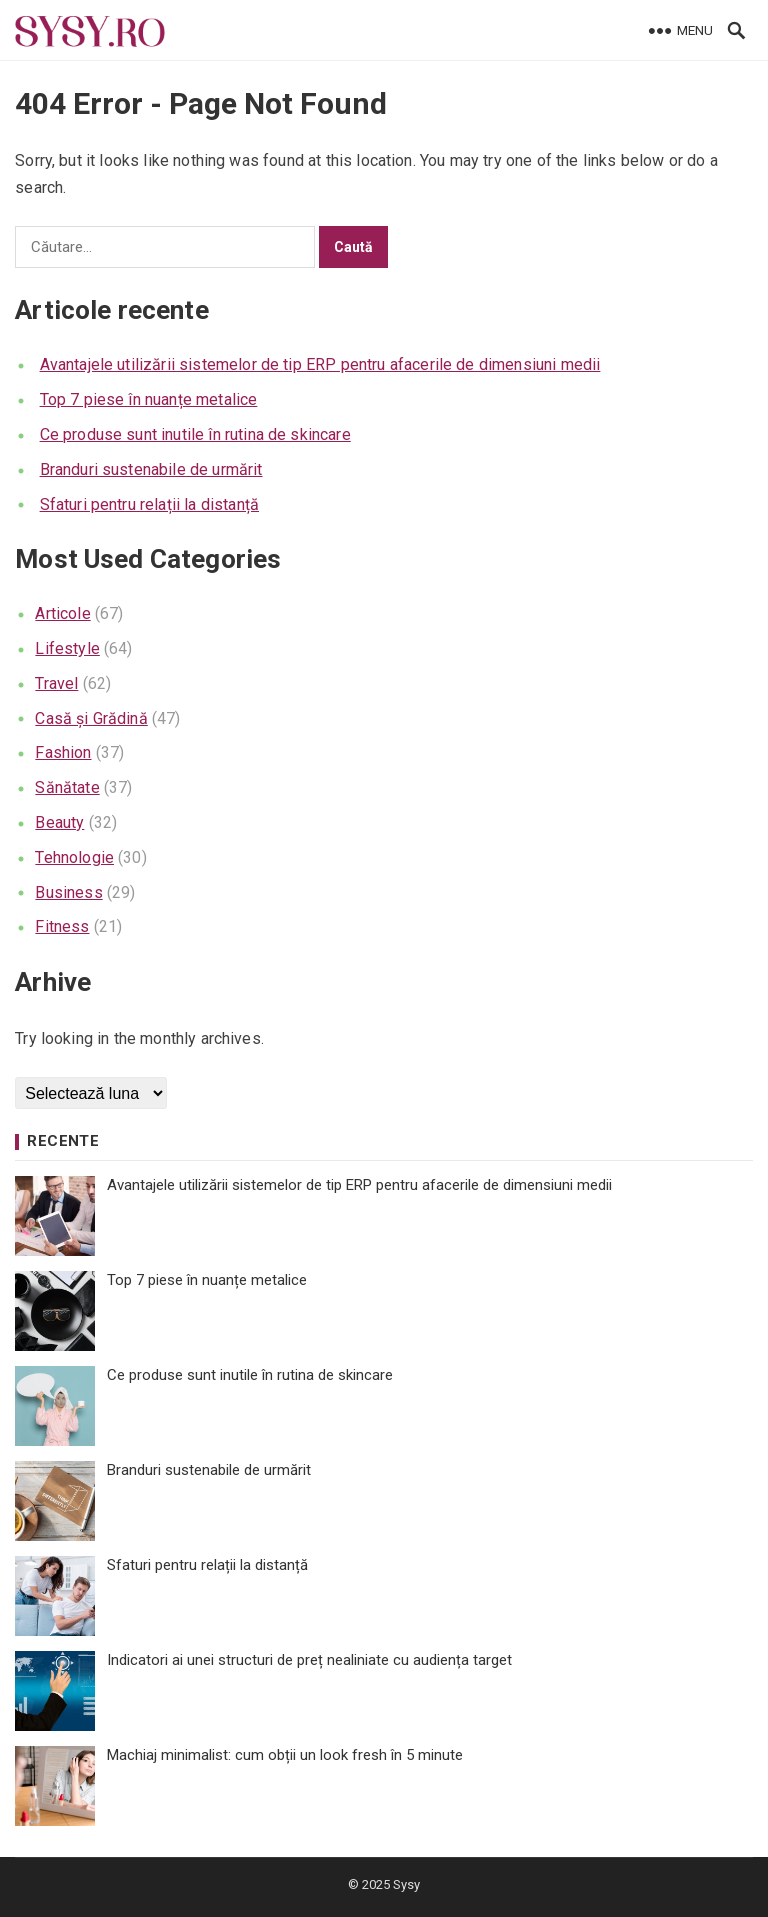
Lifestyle (67, 648)
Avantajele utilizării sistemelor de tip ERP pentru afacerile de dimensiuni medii (320, 364)
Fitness (62, 926)
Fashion (63, 752)
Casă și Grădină (91, 718)
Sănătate (67, 787)
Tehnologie (74, 857)
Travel (56, 683)
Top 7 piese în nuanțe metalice (149, 399)
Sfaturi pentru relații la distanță (149, 504)
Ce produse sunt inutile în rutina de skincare (195, 434)
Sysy (406, 1884)
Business (68, 892)
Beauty (59, 822)
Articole (62, 613)
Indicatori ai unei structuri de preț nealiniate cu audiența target (309, 1660)
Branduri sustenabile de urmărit (151, 469)
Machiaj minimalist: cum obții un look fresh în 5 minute (285, 1755)
